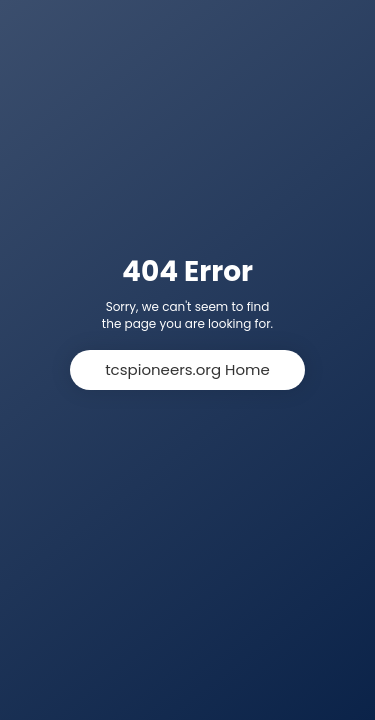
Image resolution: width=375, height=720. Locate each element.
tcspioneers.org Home (187, 369)
